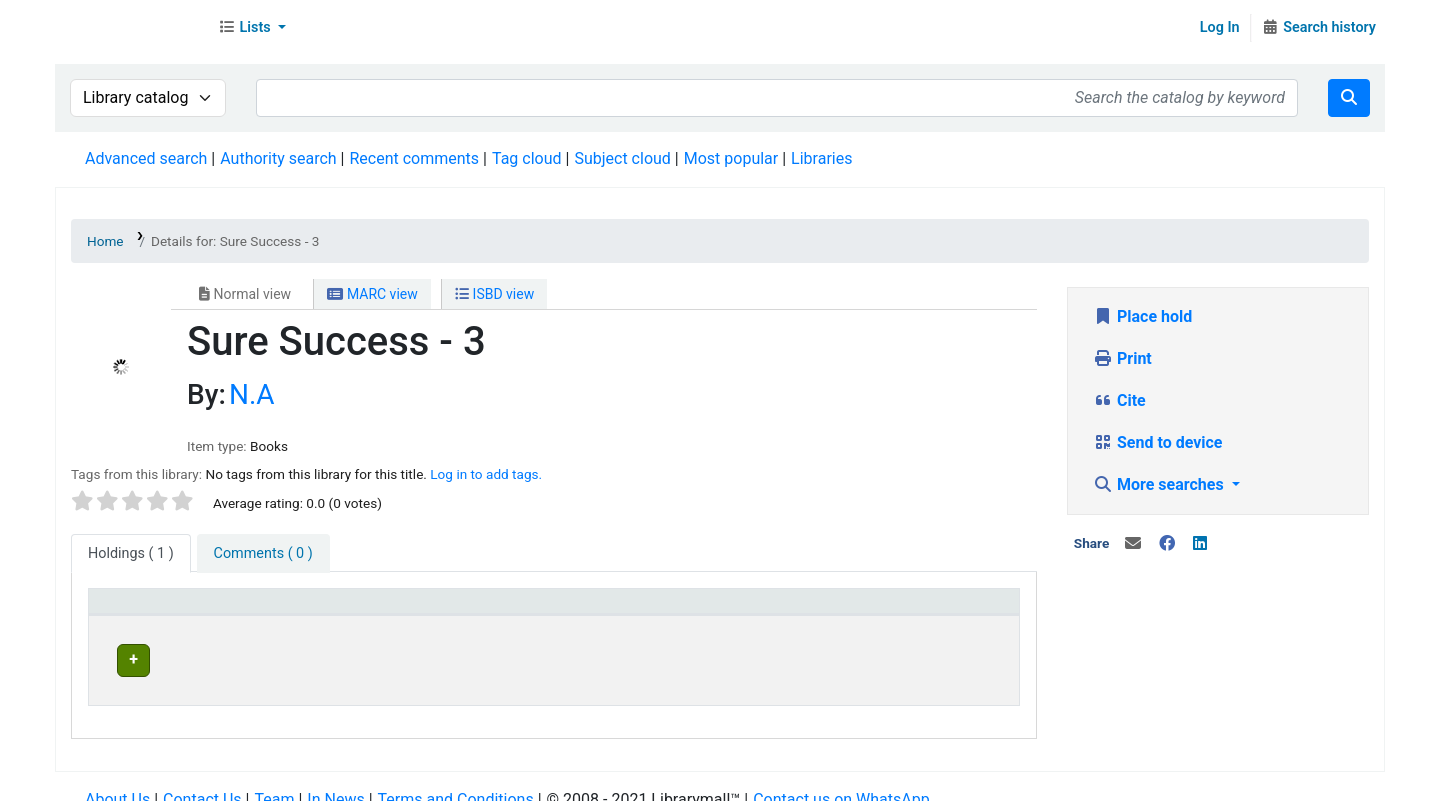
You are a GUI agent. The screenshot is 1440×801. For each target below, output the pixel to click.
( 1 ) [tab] (131, 553)
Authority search (278, 158)
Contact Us (202, 780)
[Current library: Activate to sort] (443, 611)
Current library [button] (361, 610)
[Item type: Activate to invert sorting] (196, 611)
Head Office (361, 657)
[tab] (263, 554)
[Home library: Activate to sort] (714, 611)
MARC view (372, 294)
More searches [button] (1160, 484)
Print (1122, 358)
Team (274, 780)
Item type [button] (131, 610)
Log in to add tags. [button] (486, 474)
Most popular (731, 158)
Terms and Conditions (456, 780)
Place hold (1142, 316)
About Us (117, 780)
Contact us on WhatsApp (841, 780)
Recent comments (414, 158)
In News (335, 780)
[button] (252, 28)
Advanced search (146, 158)
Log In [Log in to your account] (1220, 27)
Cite (1119, 400)
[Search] (1349, 98)
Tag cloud (527, 158)
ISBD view (494, 294)
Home (105, 241)
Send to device (1158, 442)
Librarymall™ (131, 28)
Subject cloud (622, 158)
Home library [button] (638, 610)
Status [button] (878, 610)
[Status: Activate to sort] (932, 611)
